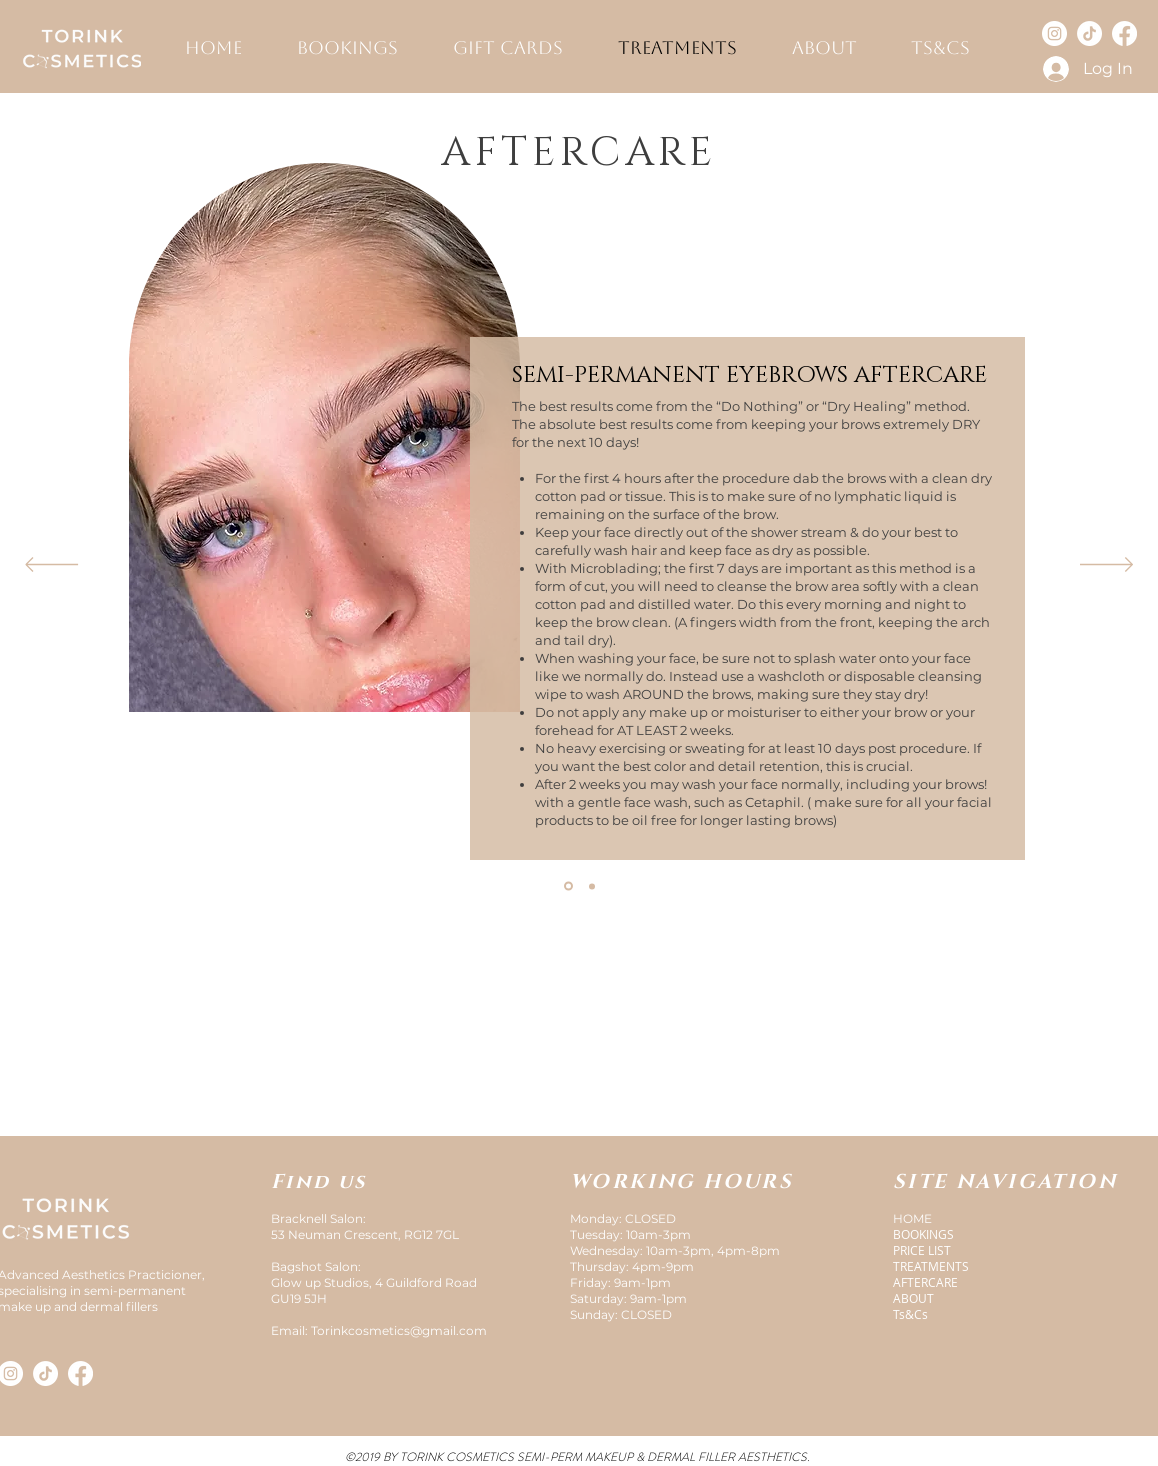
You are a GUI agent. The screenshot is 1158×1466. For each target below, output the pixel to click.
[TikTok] (1089, 33)
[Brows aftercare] (568, 886)
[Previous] (51, 566)
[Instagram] (1054, 33)
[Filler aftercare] (592, 886)
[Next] (1106, 566)
